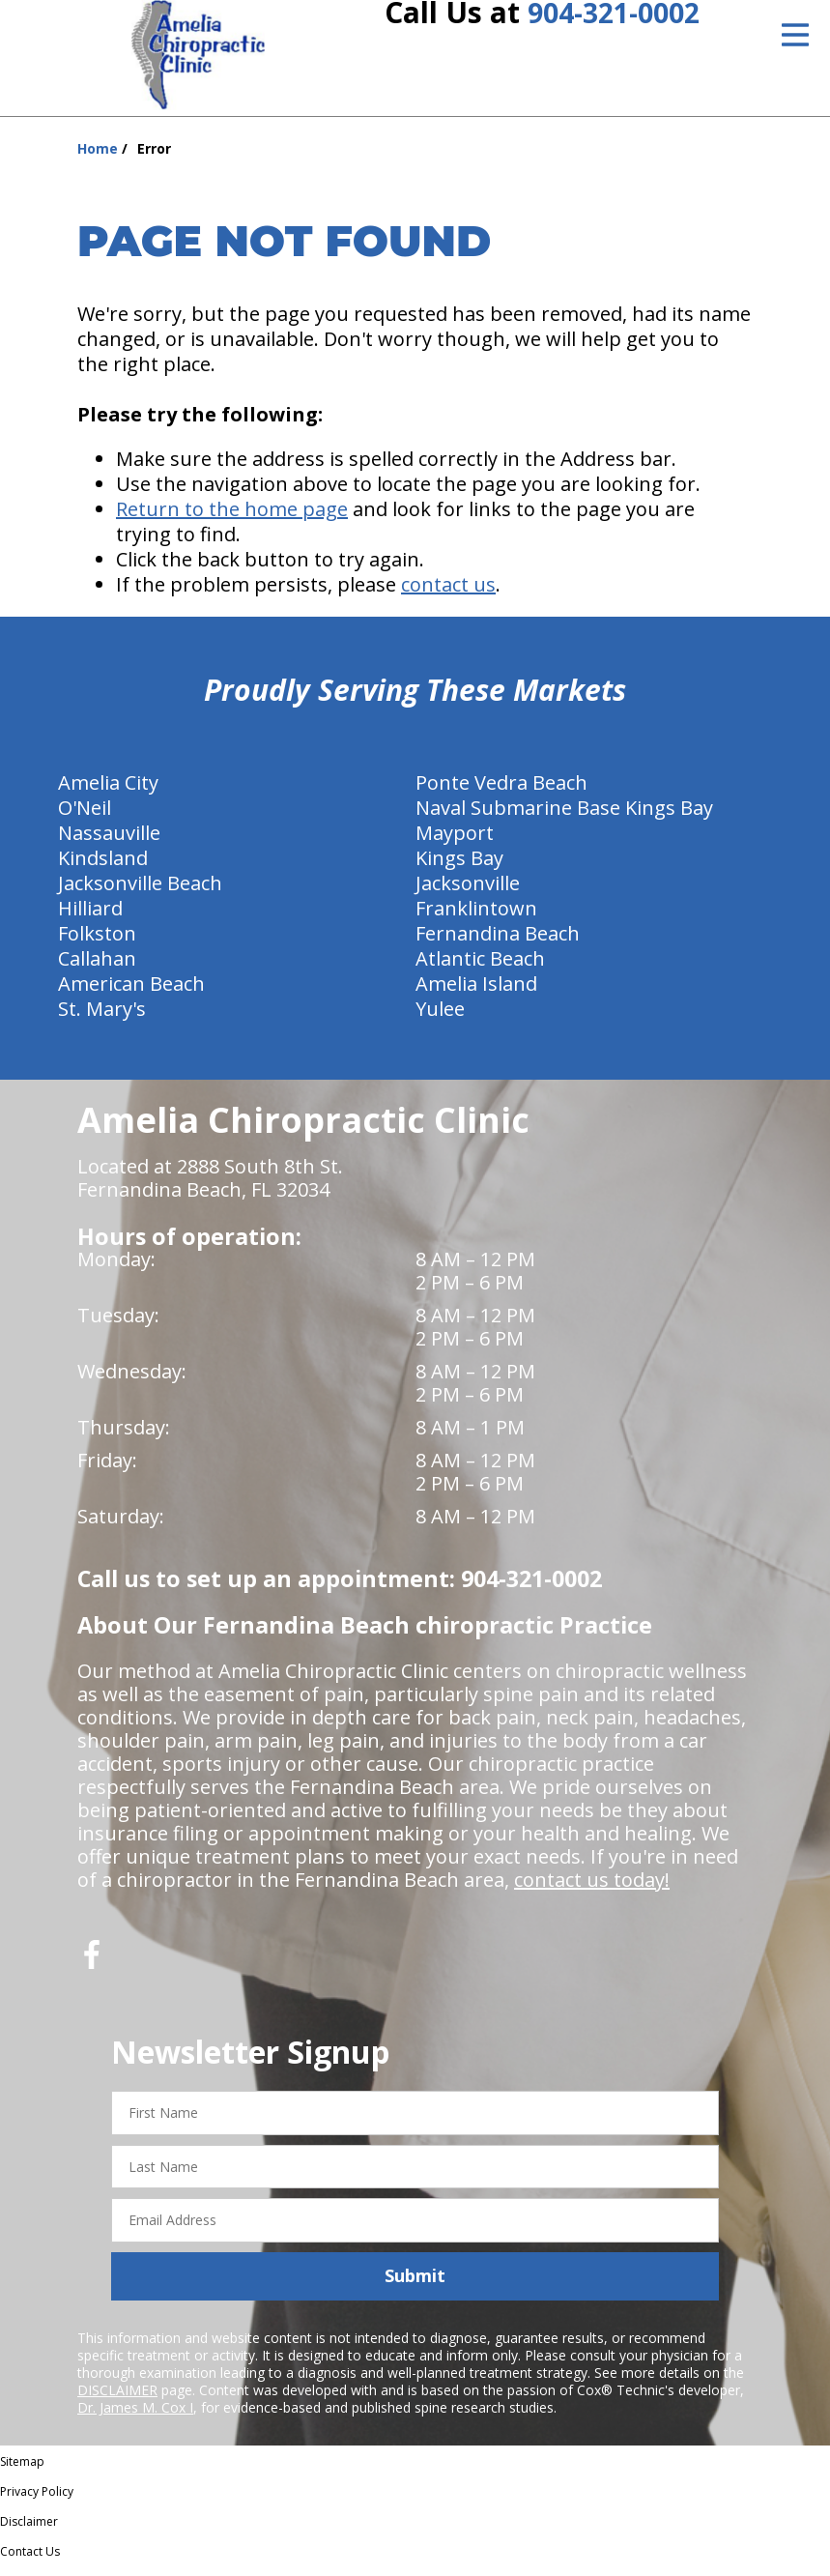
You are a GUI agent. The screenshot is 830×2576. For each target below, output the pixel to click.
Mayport (454, 843)
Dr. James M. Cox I (135, 2418)
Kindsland (103, 868)
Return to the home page (232, 520)
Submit (415, 2286)
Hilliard (90, 919)
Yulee (440, 1019)
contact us (448, 595)
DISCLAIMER (117, 2400)
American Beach (131, 994)
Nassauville (109, 843)
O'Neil (84, 818)
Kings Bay (459, 868)
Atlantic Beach (480, 969)
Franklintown (476, 919)
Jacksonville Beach (140, 894)
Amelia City (108, 793)
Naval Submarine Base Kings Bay (564, 818)
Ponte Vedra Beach (501, 793)
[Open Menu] (795, 34)
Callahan (97, 969)
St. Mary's (102, 1019)
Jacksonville (467, 894)
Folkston (97, 944)
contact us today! (592, 1890)
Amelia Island (476, 994)
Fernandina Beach (497, 944)
